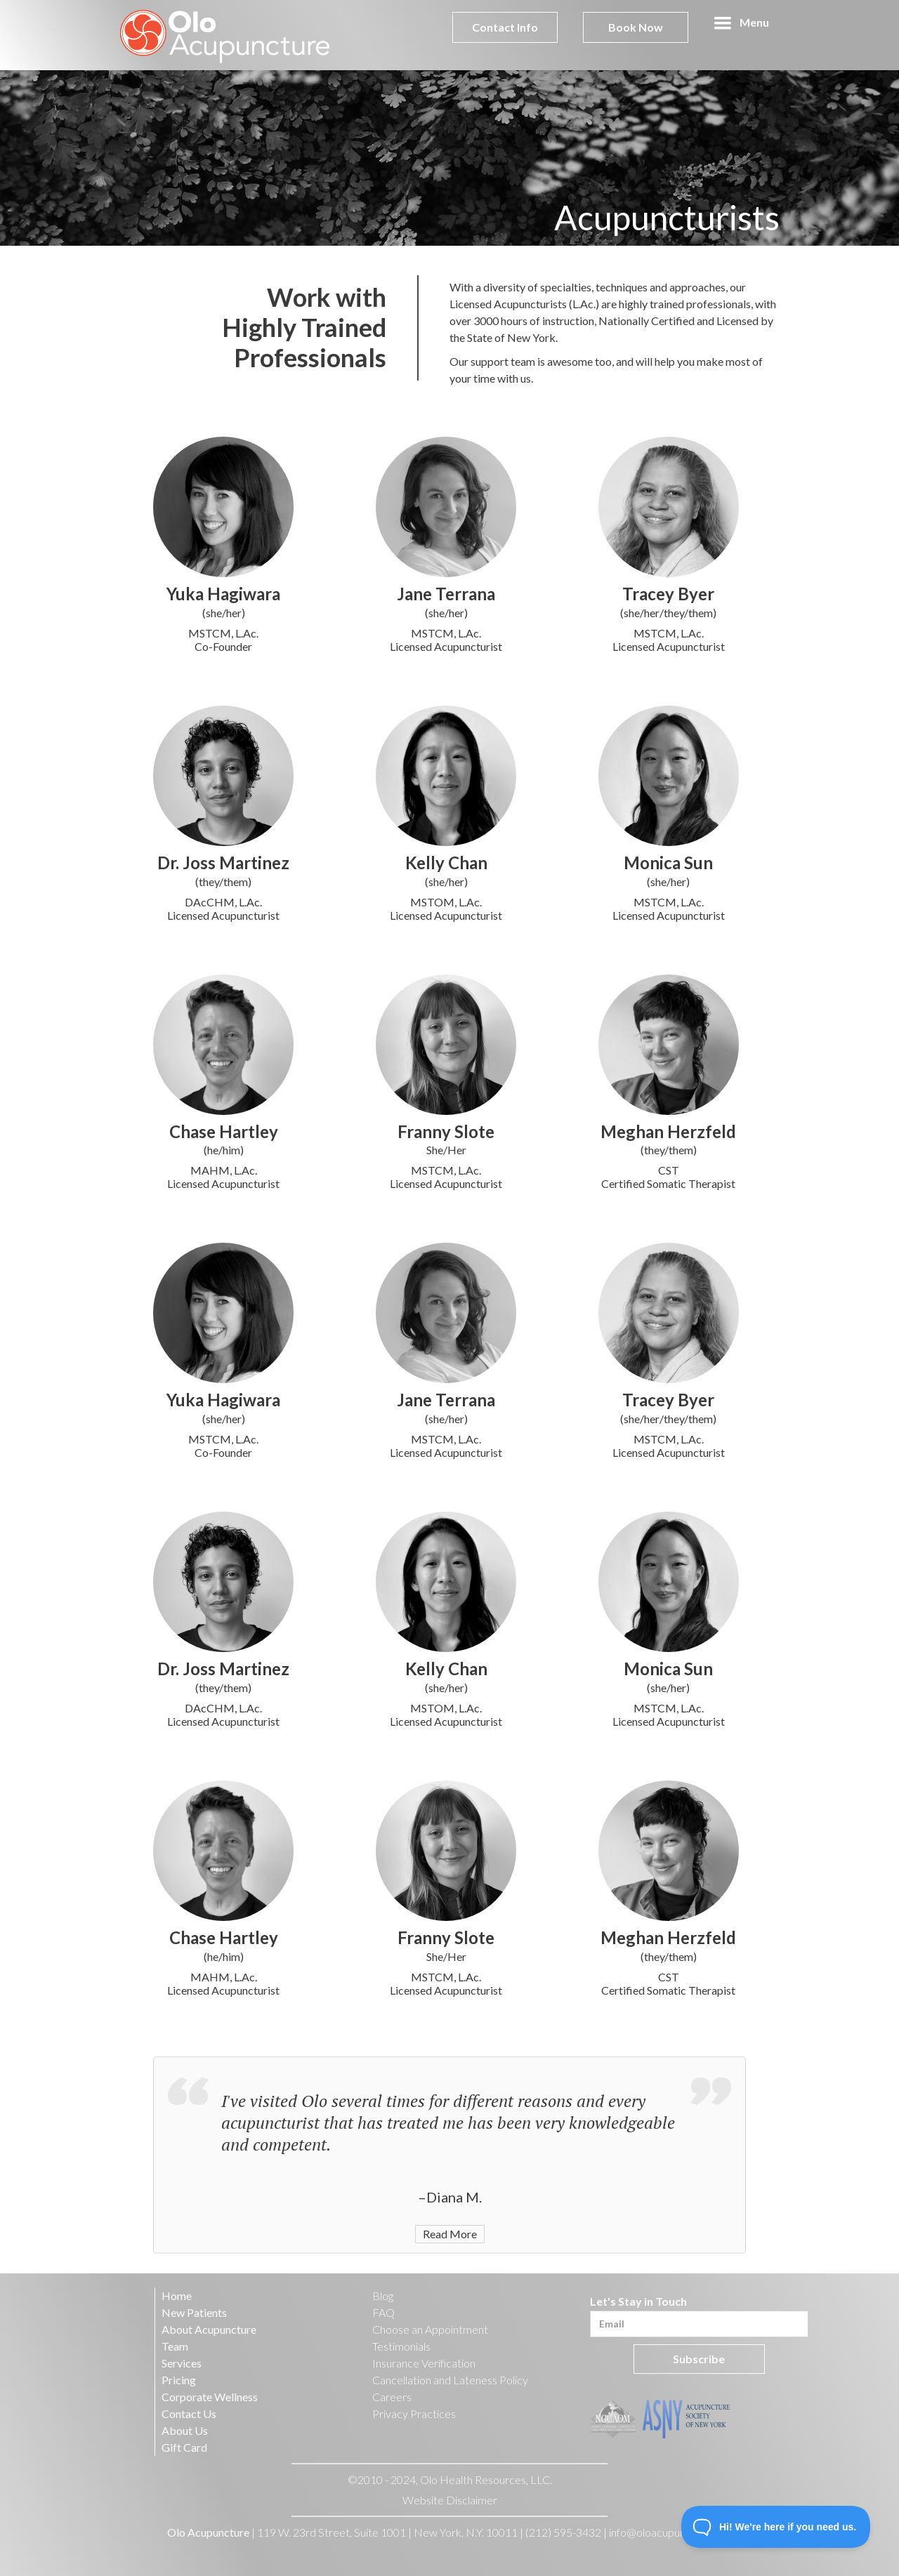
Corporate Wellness (210, 2396)
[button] (741, 23)
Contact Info (505, 27)
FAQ (383, 2312)
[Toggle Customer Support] (776, 2527)
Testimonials (401, 2346)
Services (182, 2363)
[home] (225, 35)
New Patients (194, 2312)
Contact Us (189, 2413)
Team (175, 2346)
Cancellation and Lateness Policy (450, 2379)
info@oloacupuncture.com (672, 2532)
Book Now (635, 27)
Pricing (179, 2379)
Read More (450, 2257)
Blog (382, 2295)
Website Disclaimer (449, 2499)
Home (177, 2295)
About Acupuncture (209, 2329)
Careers (392, 2396)
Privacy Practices (414, 2413)
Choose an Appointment (430, 2329)
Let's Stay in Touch (638, 2301)
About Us (185, 2430)
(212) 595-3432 (563, 2532)
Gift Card (184, 2447)
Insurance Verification (423, 2363)
